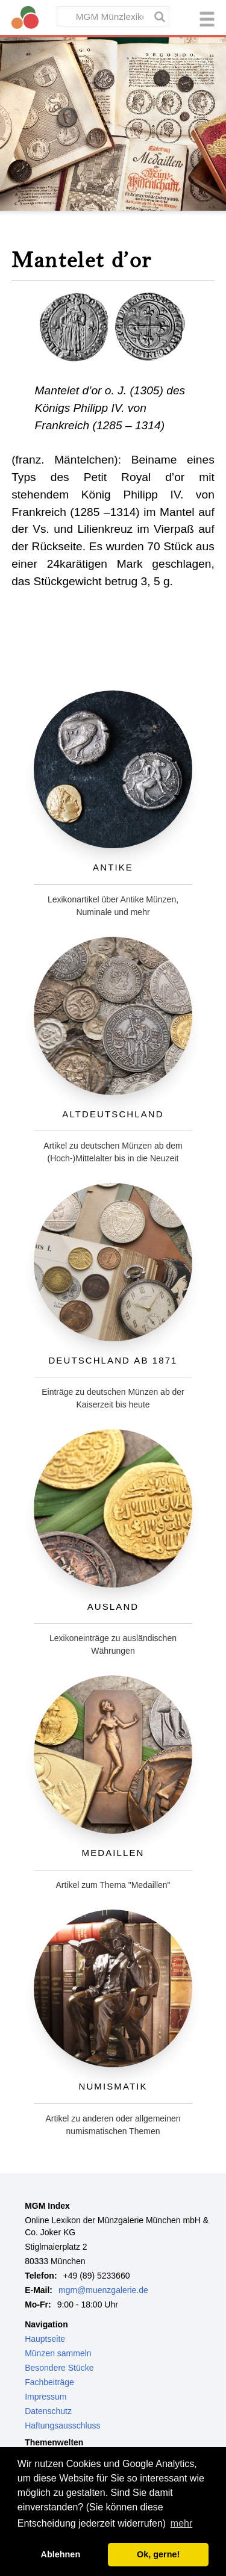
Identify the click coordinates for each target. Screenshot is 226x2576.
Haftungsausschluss (62, 2425)
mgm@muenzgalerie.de (103, 2290)
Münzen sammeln (58, 2353)
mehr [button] (181, 2523)
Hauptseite (45, 2339)
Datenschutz (48, 2411)
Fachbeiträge (49, 2382)
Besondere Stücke (59, 2368)
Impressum (45, 2396)
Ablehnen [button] (61, 2554)
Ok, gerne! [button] (158, 2554)
